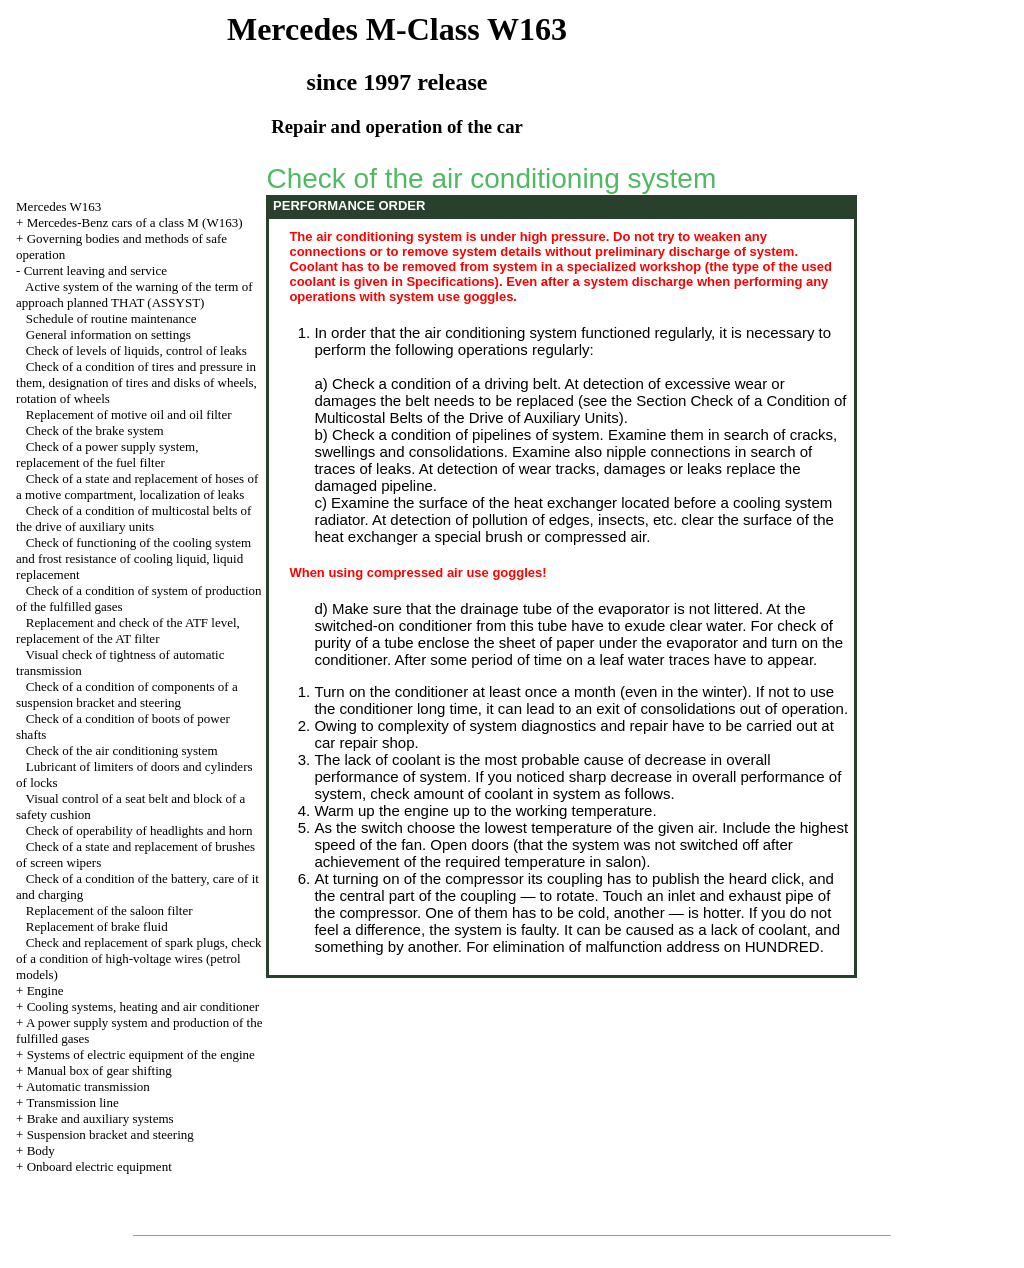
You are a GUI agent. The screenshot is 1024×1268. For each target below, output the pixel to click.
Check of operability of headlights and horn (139, 830)
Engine (45, 990)
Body (41, 1150)
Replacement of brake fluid (97, 926)
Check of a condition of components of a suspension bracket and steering (127, 694)
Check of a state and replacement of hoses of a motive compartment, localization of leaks (137, 486)
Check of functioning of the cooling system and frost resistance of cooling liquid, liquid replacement (133, 558)
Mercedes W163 (58, 206)
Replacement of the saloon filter (109, 910)
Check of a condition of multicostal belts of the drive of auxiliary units (133, 518)
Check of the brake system (95, 430)
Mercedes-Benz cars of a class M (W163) (135, 222)
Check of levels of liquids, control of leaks (136, 350)
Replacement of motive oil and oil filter (129, 414)
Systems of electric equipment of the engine (141, 1054)
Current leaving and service (95, 270)
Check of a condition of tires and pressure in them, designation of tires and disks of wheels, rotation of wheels (136, 382)
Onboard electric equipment (99, 1166)
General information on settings (108, 334)
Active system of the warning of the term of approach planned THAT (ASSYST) (134, 294)
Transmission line (72, 1102)
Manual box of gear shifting (99, 1070)
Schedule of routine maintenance (111, 318)
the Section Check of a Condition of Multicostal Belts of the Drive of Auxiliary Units (580, 409)
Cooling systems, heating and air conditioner (143, 1006)
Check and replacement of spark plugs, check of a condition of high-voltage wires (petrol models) (138, 958)
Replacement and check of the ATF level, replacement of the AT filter (128, 630)
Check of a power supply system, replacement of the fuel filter (107, 454)
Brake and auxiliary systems (100, 1118)
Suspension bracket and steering (110, 1134)
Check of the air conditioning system (122, 750)
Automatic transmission (88, 1086)
